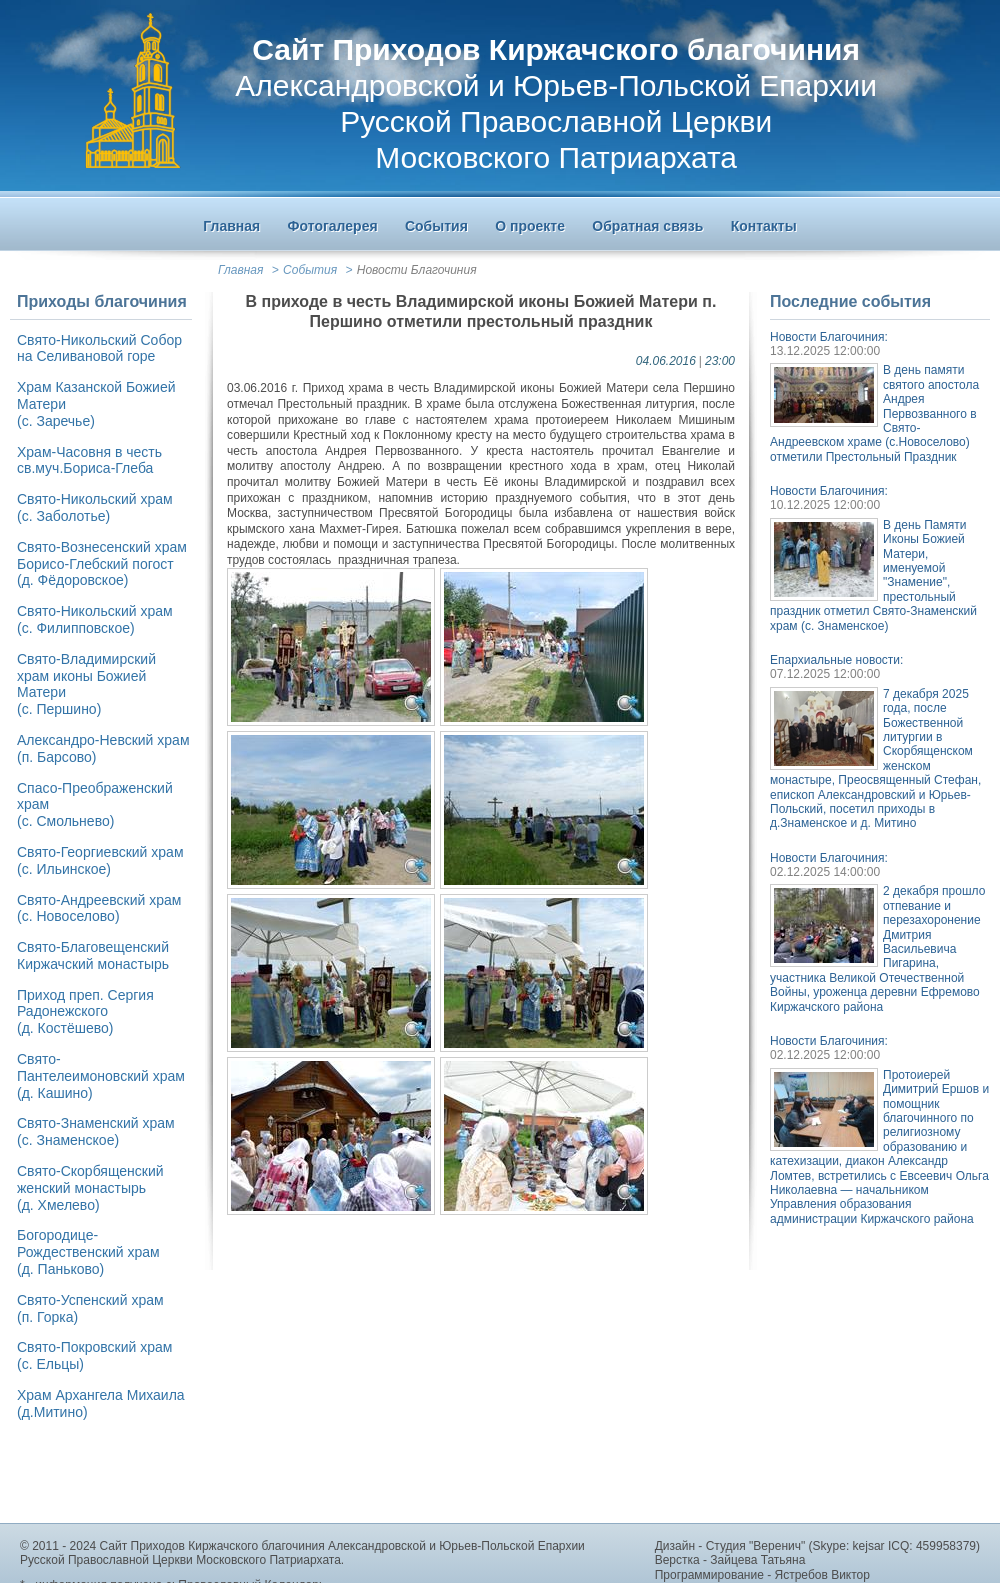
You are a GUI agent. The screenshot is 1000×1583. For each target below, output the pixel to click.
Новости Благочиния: (829, 337)
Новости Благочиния (417, 270)
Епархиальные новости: (836, 660)
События (310, 270)
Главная (240, 270)
